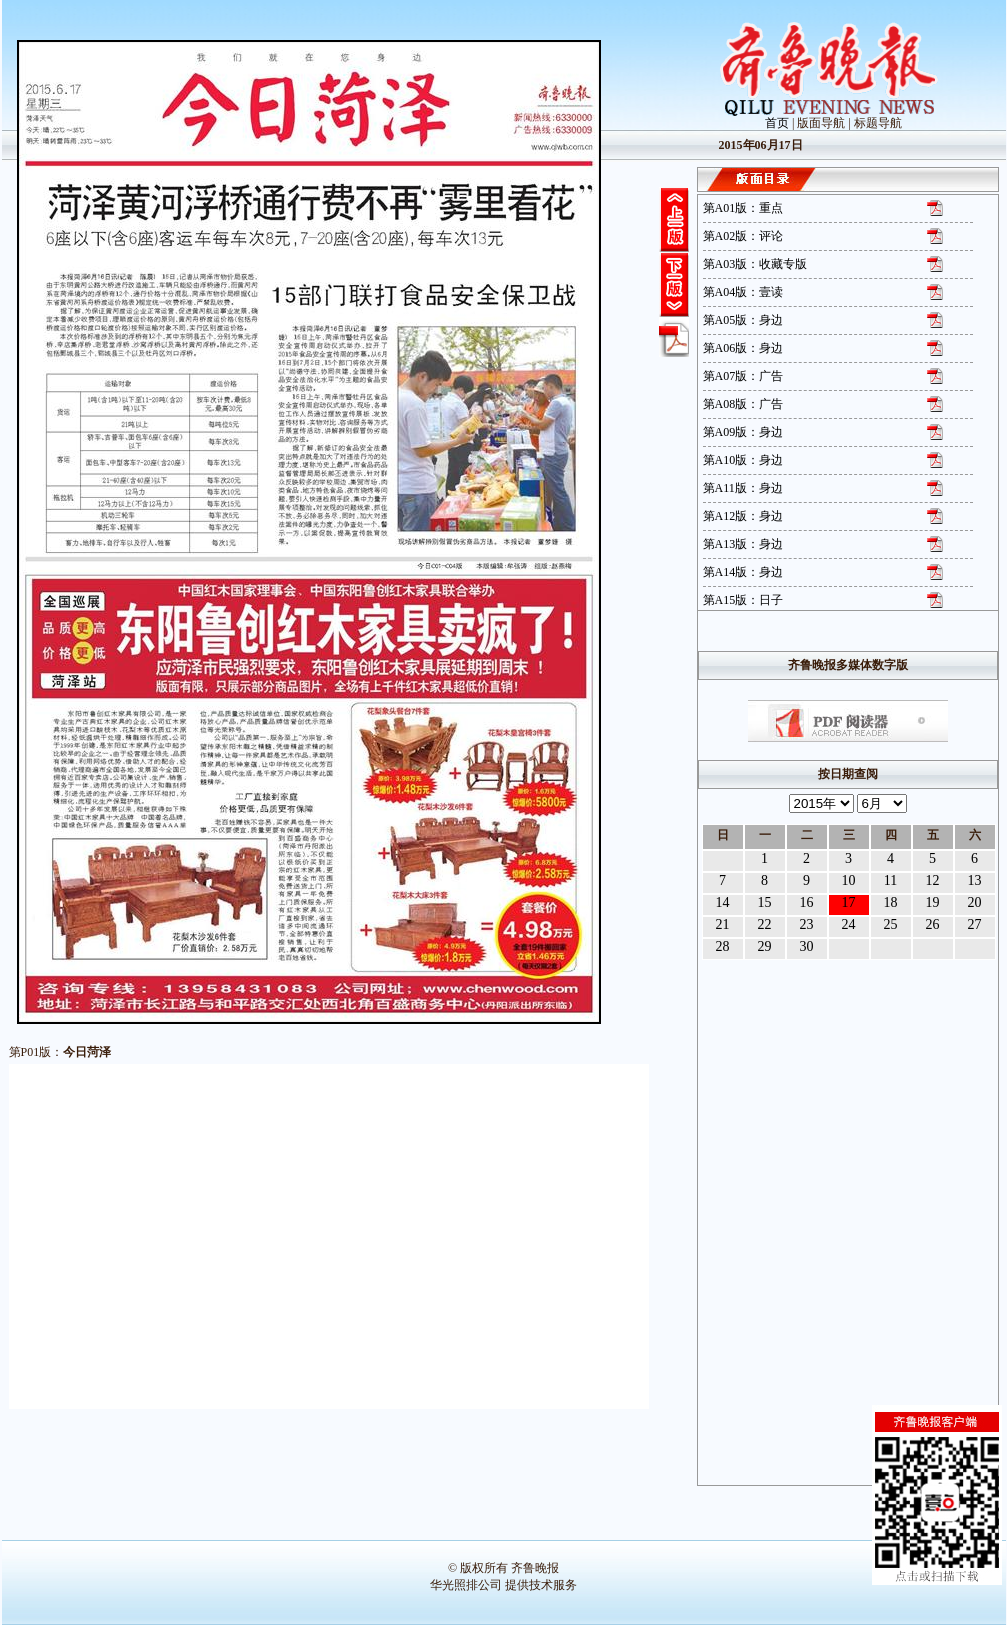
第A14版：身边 (743, 572)
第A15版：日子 (743, 600)
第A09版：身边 (743, 432)
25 (891, 924)
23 (807, 924)
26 (933, 924)
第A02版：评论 (743, 236)
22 (765, 924)
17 (849, 902)
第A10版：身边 (743, 460)
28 (723, 946)
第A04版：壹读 (743, 292)
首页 (777, 123)
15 (765, 902)
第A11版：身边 (743, 488)
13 (975, 880)
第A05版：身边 (743, 320)
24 (849, 924)
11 (890, 880)
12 (933, 880)
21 (723, 924)
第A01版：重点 (743, 208)
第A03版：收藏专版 (755, 264)
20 (975, 902)
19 (933, 902)
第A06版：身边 (743, 348)
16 (807, 902)
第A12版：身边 (743, 516)
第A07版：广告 (743, 376)
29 (765, 946)
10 (849, 880)
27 (975, 924)
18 (891, 902)
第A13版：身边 (743, 544)
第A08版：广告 (743, 404)
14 (723, 902)
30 (807, 946)
